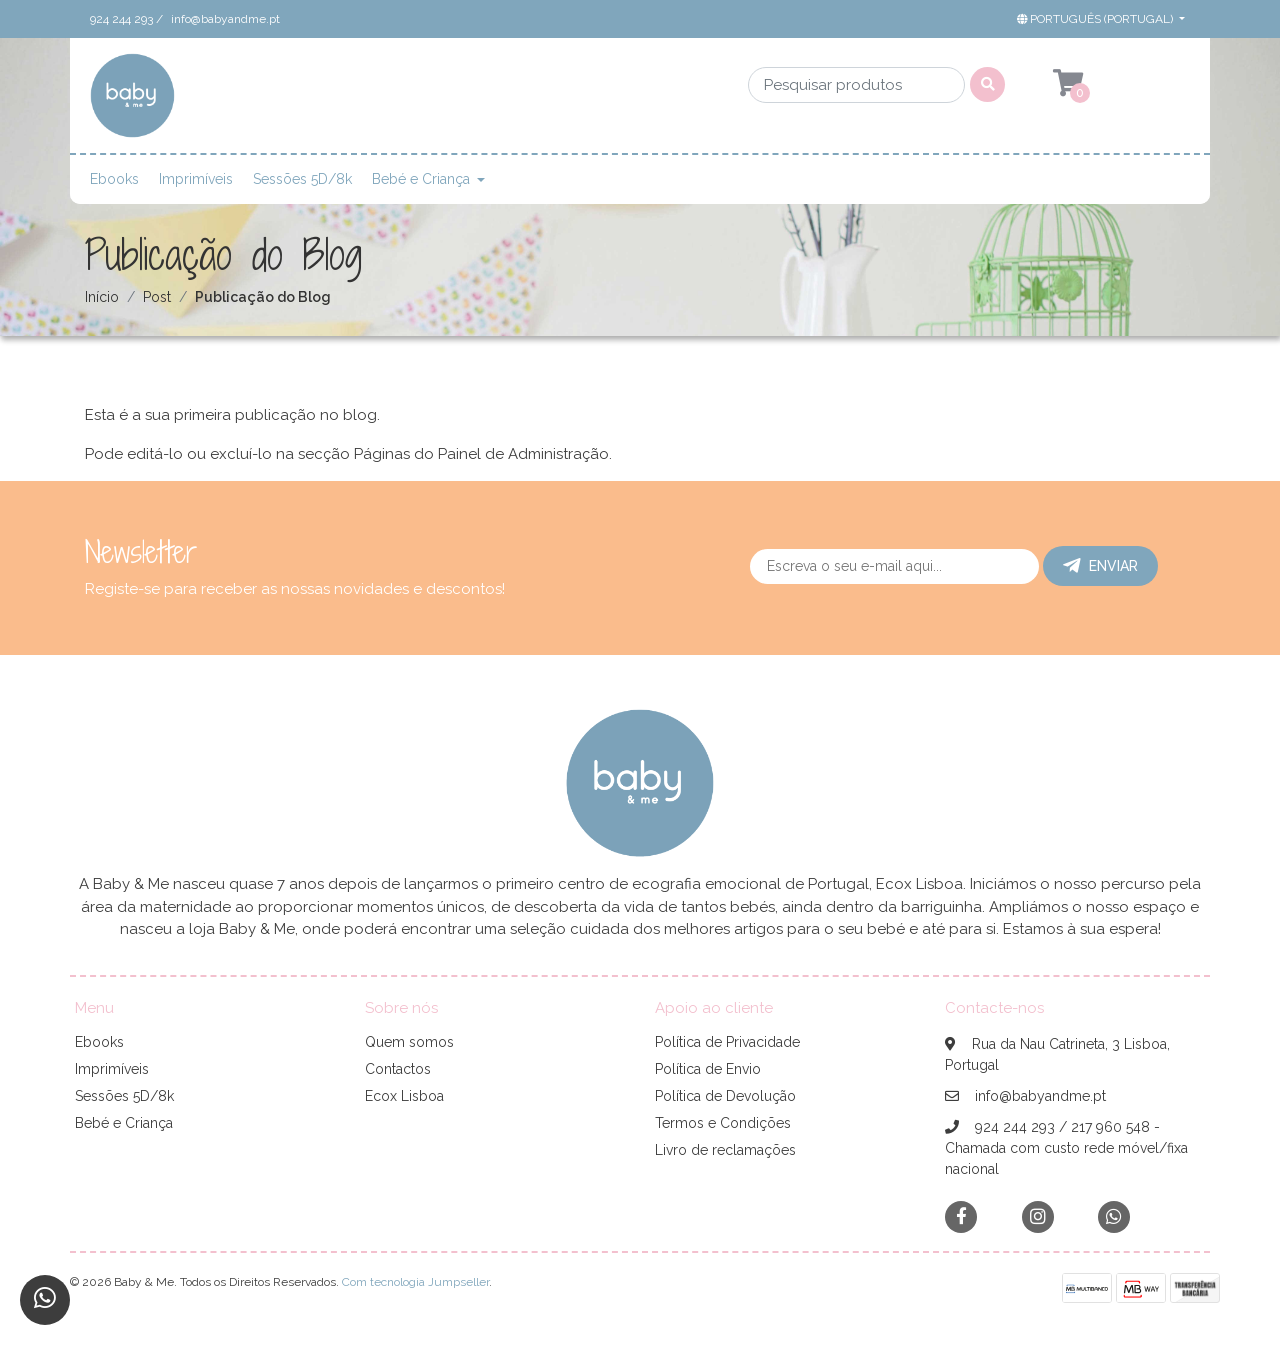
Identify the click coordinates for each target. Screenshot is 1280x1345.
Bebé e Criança (421, 179)
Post (157, 297)
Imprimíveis (196, 179)
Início (102, 297)
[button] (1099, 19)
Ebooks (114, 179)
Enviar (1100, 566)
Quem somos (409, 1042)
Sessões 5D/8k (302, 179)
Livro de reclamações (725, 1150)
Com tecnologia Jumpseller (415, 1282)
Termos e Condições (723, 1123)
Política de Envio (708, 1069)
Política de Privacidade (727, 1042)
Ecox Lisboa (404, 1096)
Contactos (398, 1069)
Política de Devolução (725, 1096)
